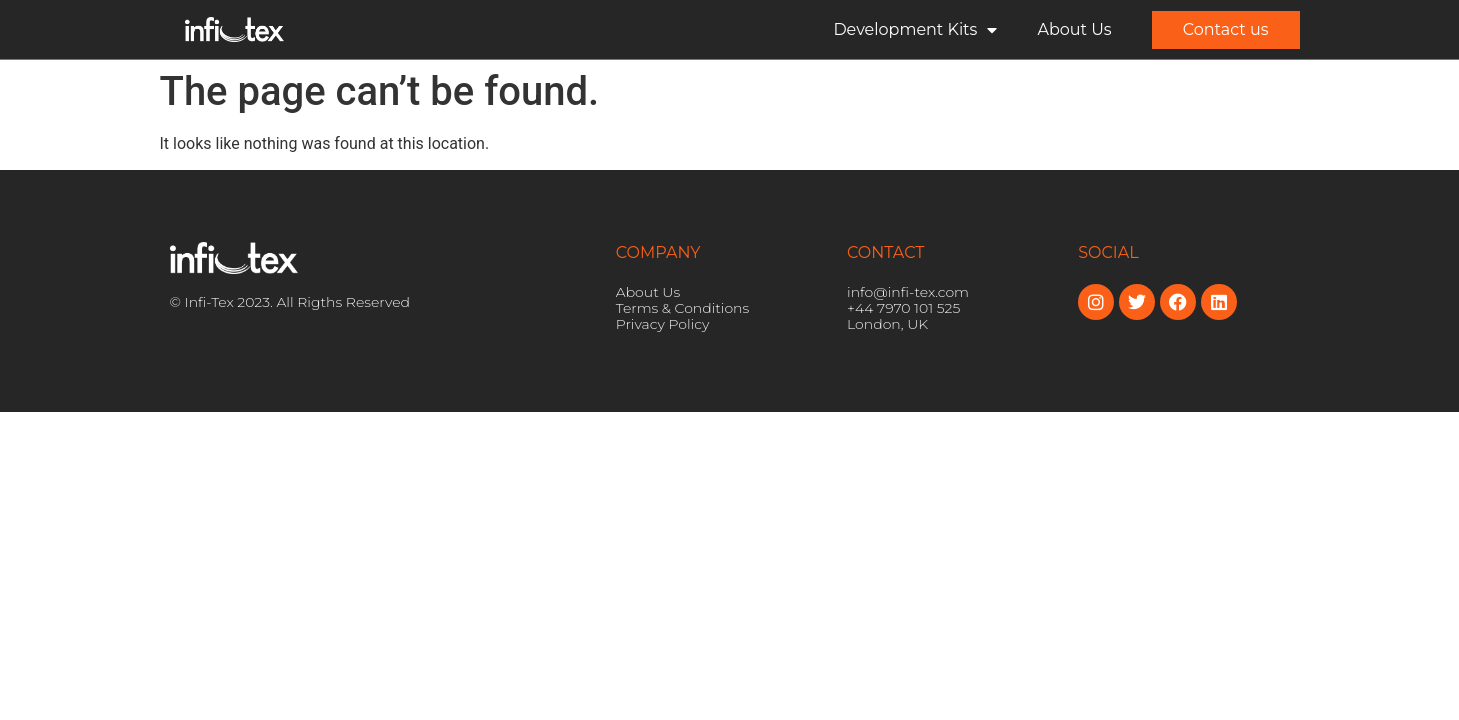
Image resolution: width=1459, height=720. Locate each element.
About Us (1074, 29)
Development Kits (915, 30)
